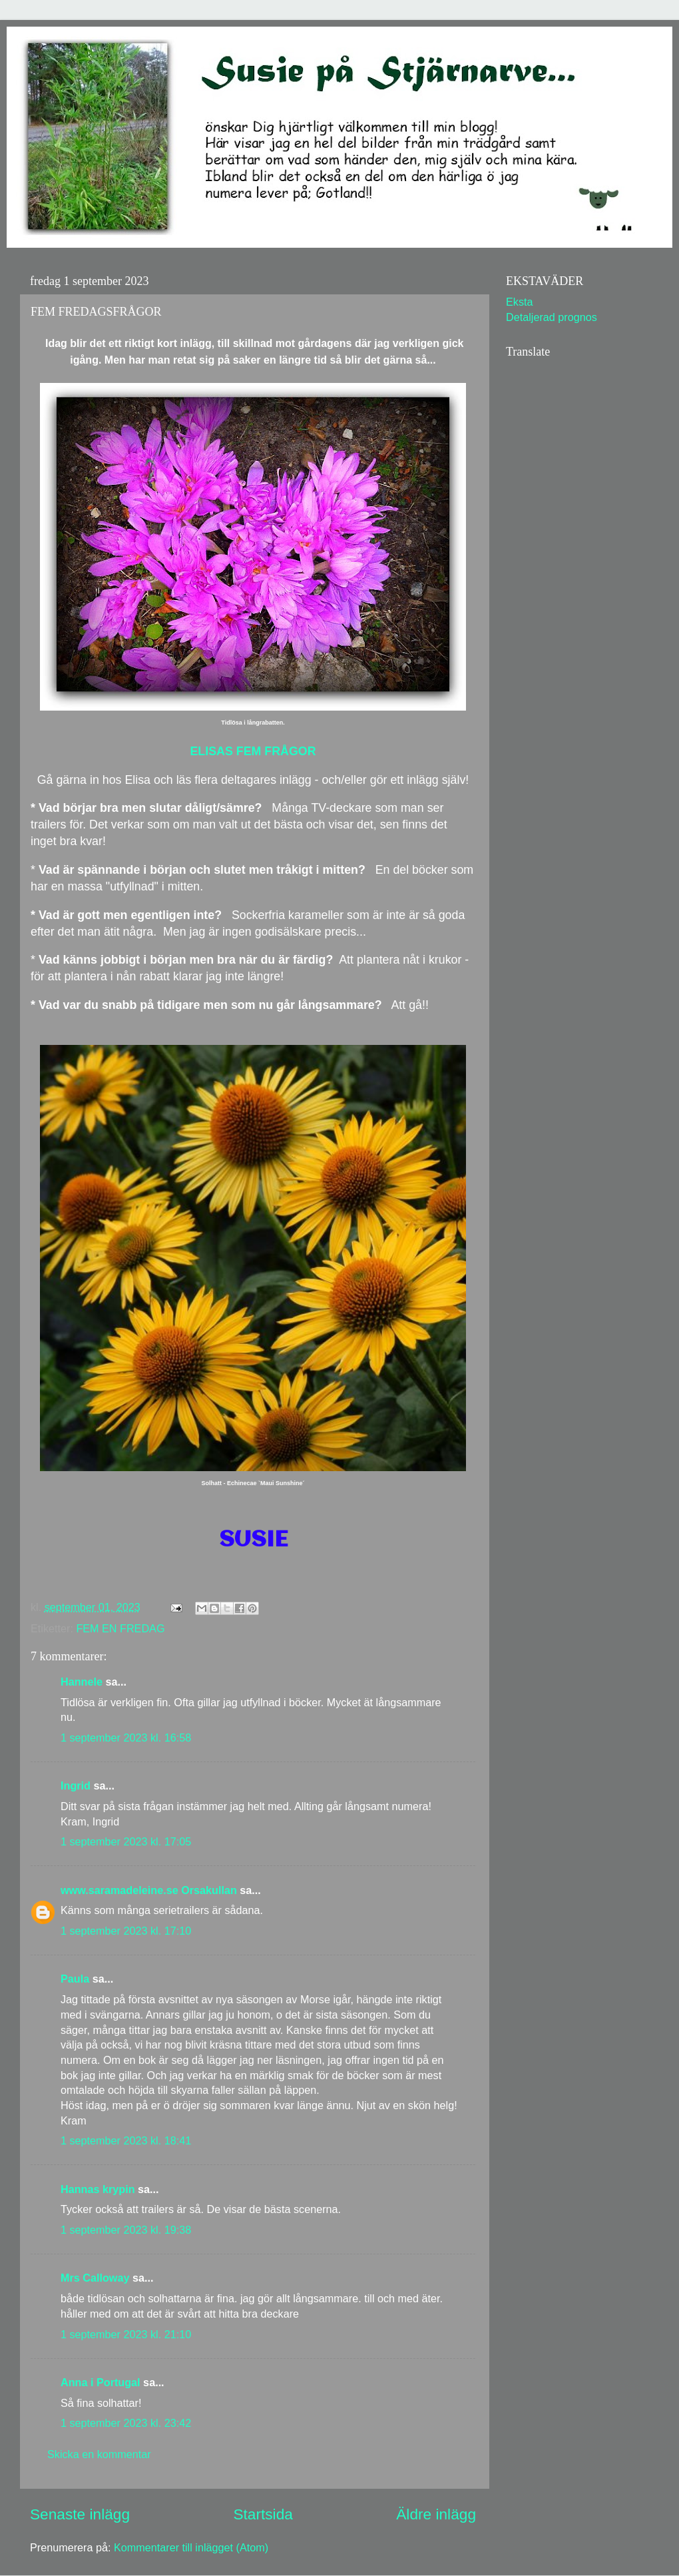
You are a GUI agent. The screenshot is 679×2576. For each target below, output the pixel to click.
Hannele (82, 1682)
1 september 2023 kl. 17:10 (126, 1931)
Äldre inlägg (436, 2514)
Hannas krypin (98, 2189)
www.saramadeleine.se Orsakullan (149, 1890)
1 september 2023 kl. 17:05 (126, 1841)
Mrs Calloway (95, 2278)
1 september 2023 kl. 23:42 (126, 2423)
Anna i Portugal (100, 2382)
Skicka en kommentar (99, 2454)
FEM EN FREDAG (120, 1628)
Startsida (262, 2514)
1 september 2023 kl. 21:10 (126, 2334)
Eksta (519, 302)
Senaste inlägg (80, 2514)
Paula (75, 1979)
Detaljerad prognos (551, 317)
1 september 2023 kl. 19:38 (126, 2230)
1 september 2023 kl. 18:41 (126, 2140)
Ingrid (76, 1785)
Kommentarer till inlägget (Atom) (191, 2547)
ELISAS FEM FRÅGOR (253, 751)
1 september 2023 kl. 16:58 (126, 1738)
